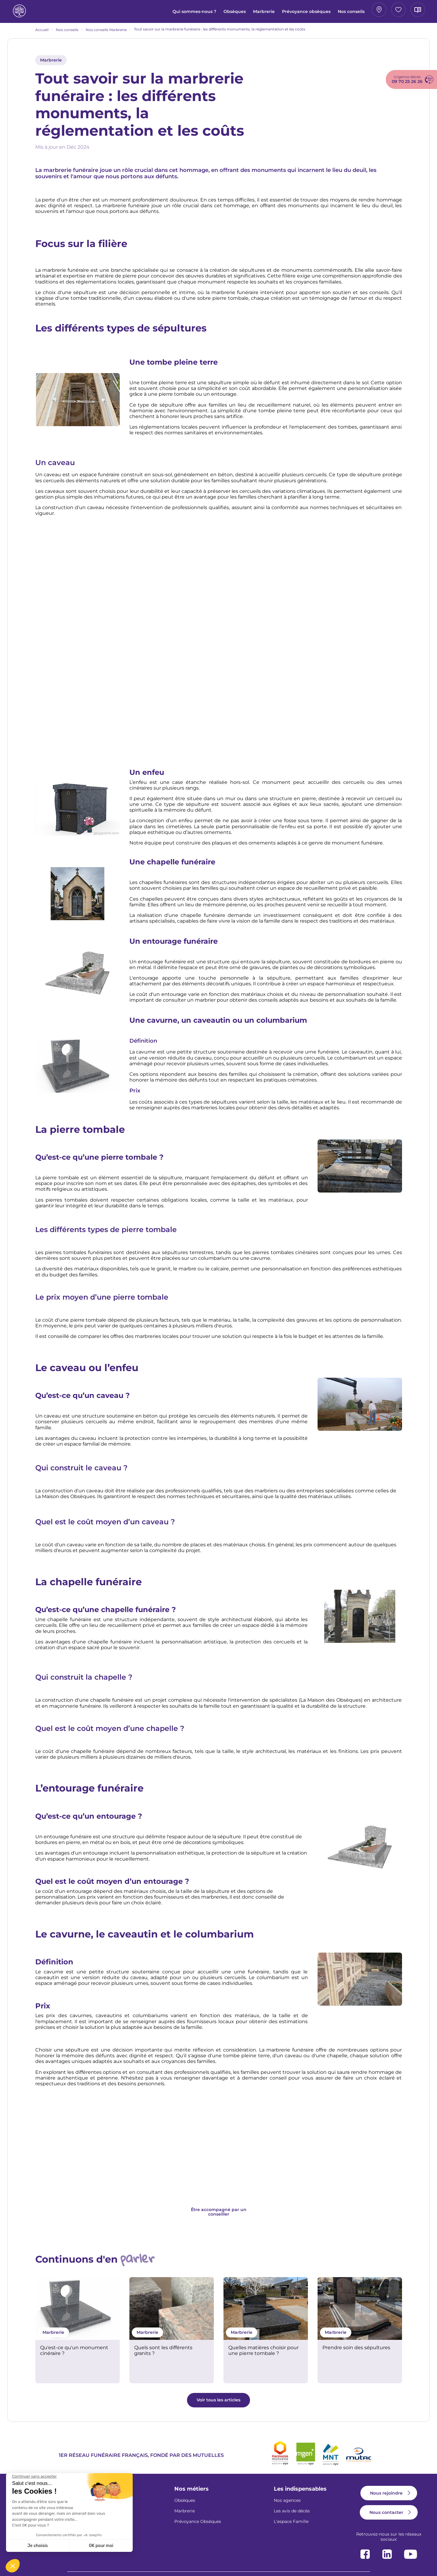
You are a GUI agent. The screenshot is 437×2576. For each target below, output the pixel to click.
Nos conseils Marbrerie (106, 34)
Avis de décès (399, 12)
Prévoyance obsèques (234, 13)
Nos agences (287, 2504)
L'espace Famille (291, 2525)
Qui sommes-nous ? (122, 13)
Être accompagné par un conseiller (218, 2216)
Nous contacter (386, 2516)
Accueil (42, 34)
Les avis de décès (292, 2515)
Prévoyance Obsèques (197, 2525)
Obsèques (162, 13)
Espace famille (356, 12)
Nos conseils (278, 13)
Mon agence (313, 12)
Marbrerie (191, 13)
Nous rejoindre (386, 2497)
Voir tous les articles (218, 2404)
